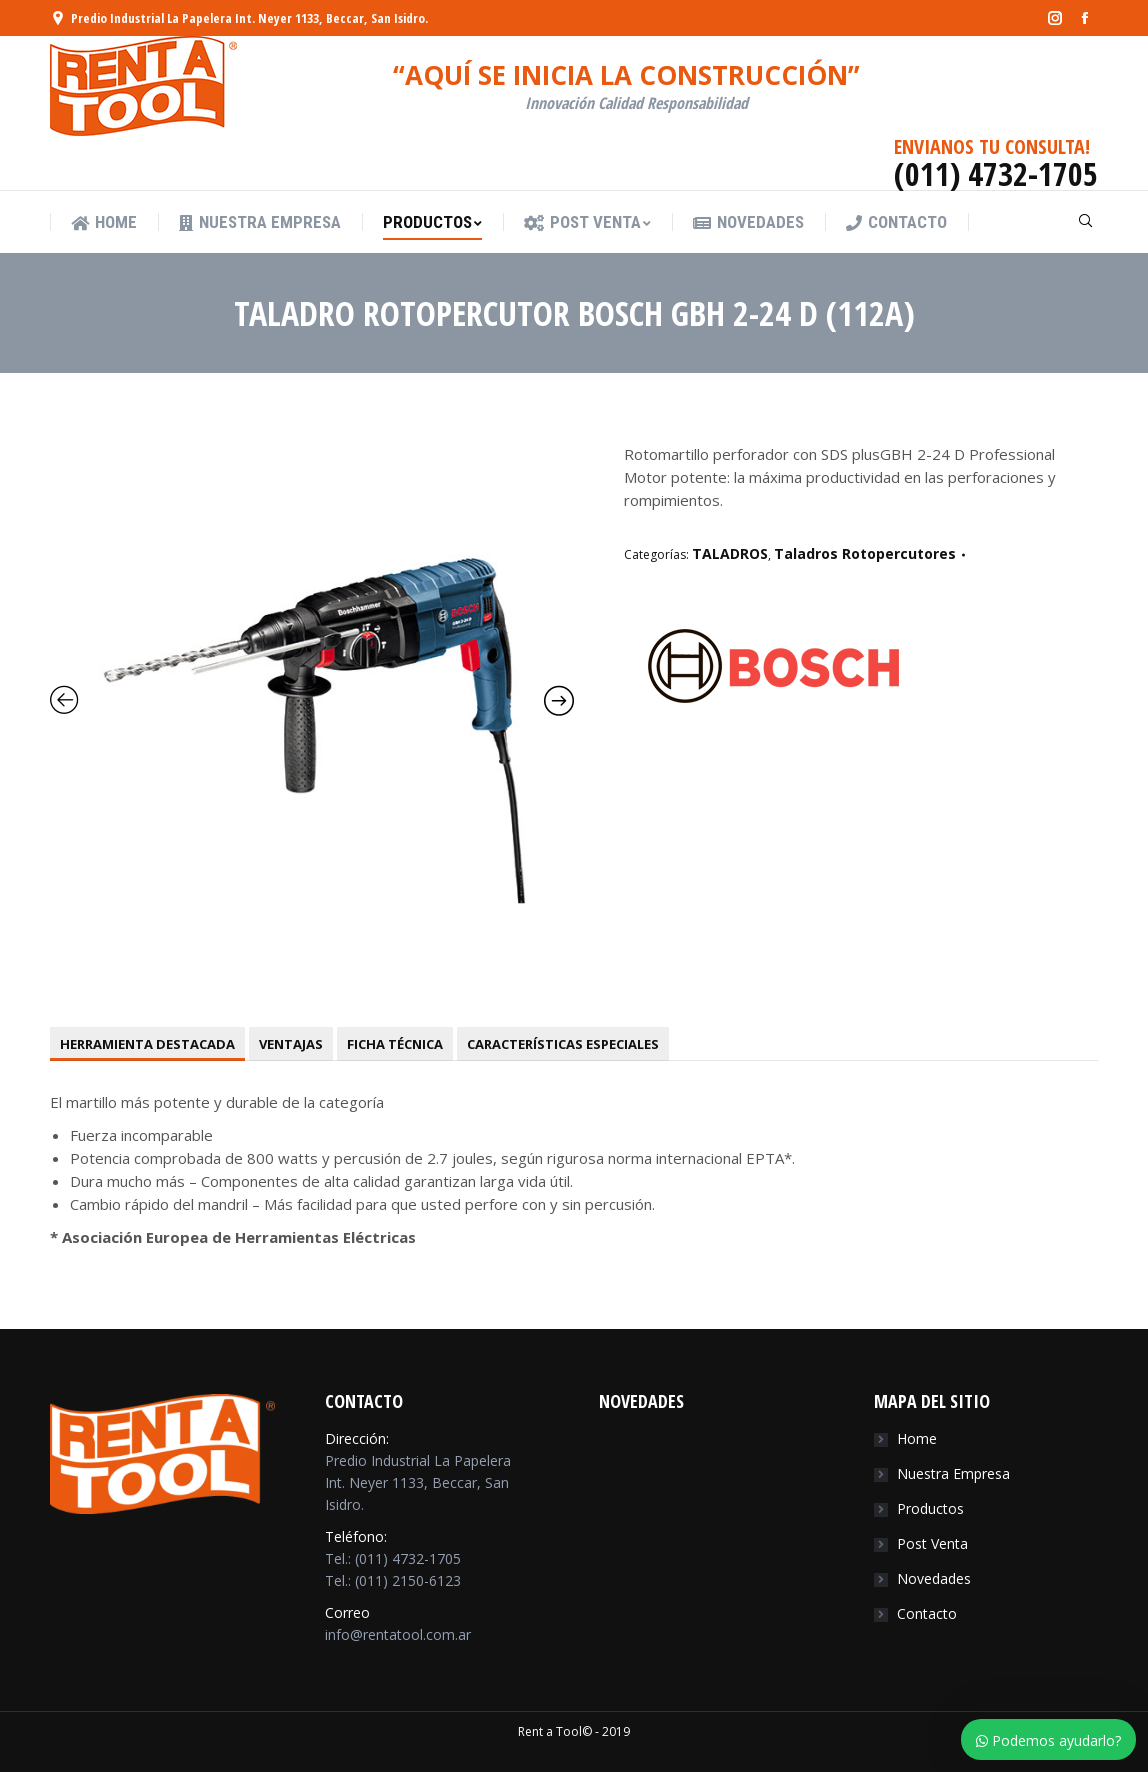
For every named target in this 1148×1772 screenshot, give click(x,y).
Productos (930, 1508)
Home (917, 1438)
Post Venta (932, 1543)
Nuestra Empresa (953, 1473)
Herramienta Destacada (147, 1044)
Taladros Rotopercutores (865, 553)
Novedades (934, 1578)
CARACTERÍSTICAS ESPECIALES (563, 1044)
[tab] (147, 1044)
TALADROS (730, 553)
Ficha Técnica (395, 1044)
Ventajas (291, 1044)
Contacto (927, 1613)
